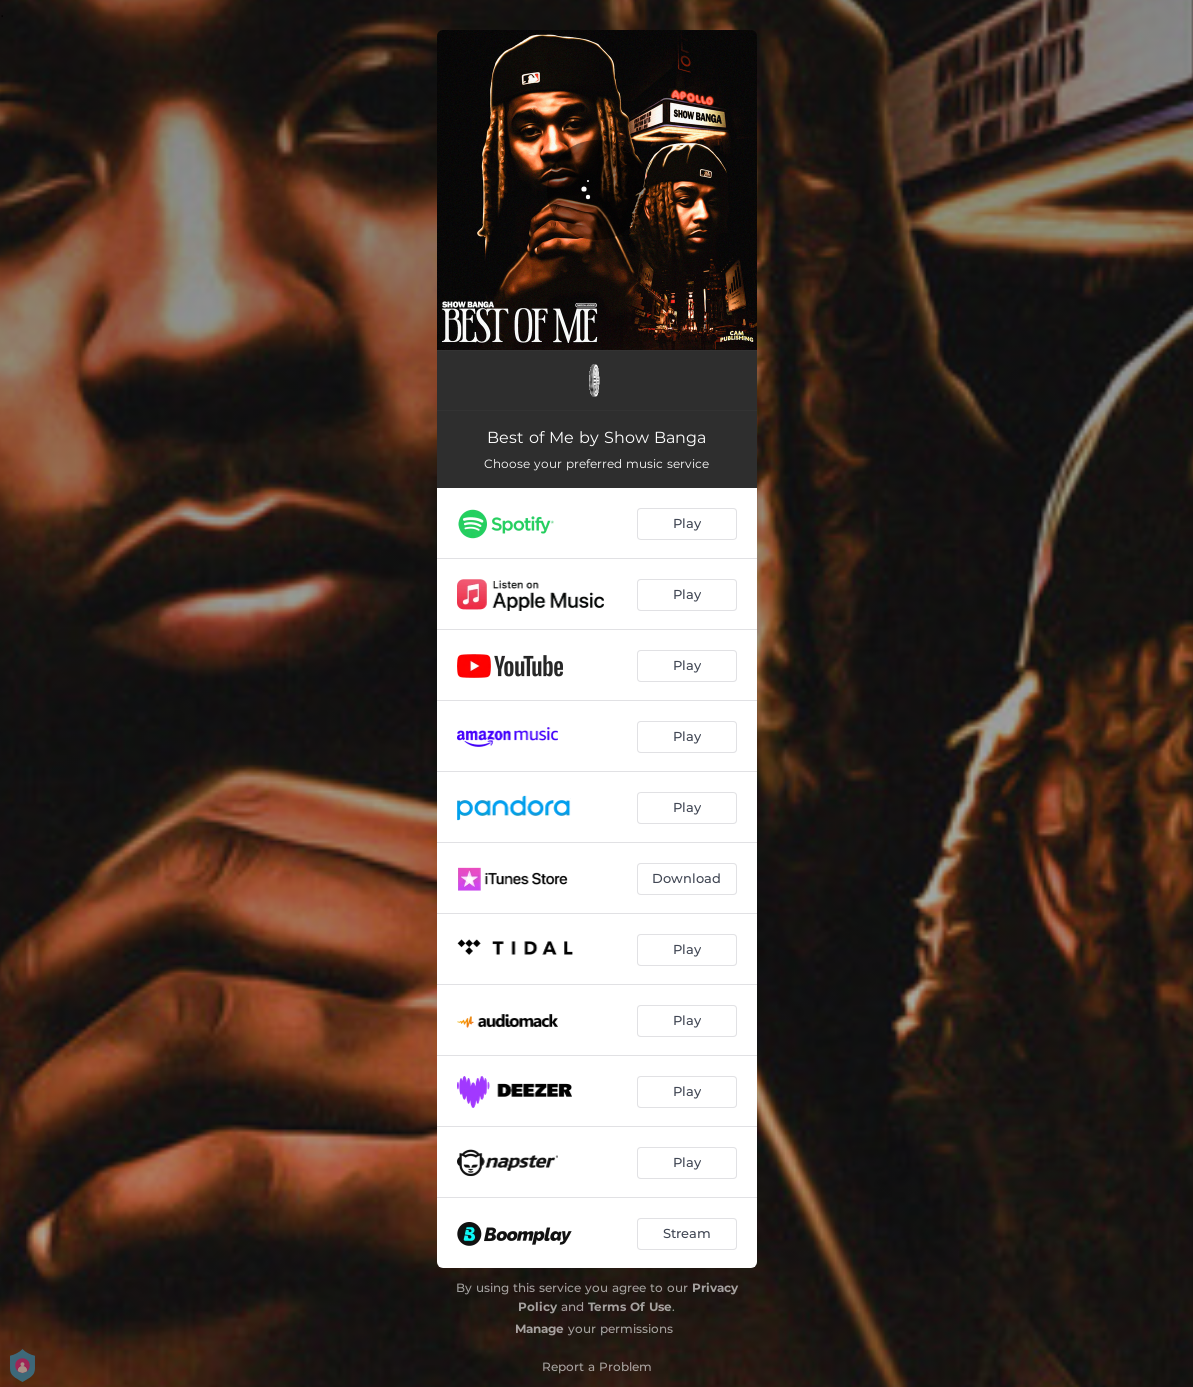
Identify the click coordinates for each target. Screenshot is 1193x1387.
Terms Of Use (630, 1306)
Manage (539, 1328)
